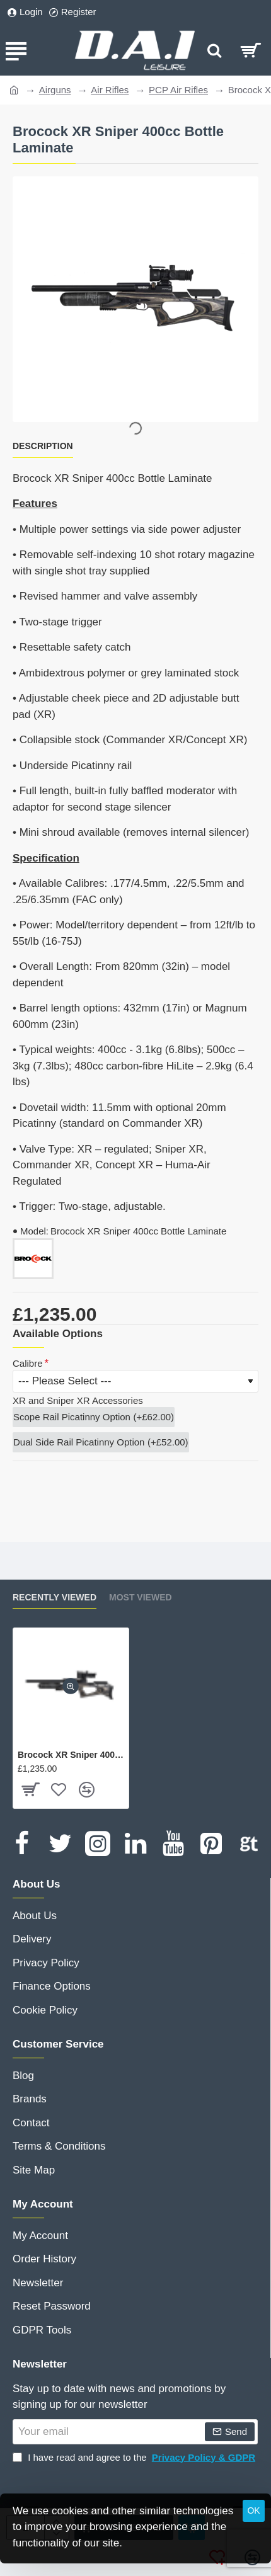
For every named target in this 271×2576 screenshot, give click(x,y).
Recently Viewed (54, 1597)
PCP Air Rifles (178, 89)
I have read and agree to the (135, 2458)
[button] (71, 1686)
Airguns (55, 89)
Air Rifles (110, 89)
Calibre (28, 1363)
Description (43, 446)
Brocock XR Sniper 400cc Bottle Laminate (71, 1755)
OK (253, 2510)
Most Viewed (140, 1597)
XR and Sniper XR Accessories (78, 1400)
